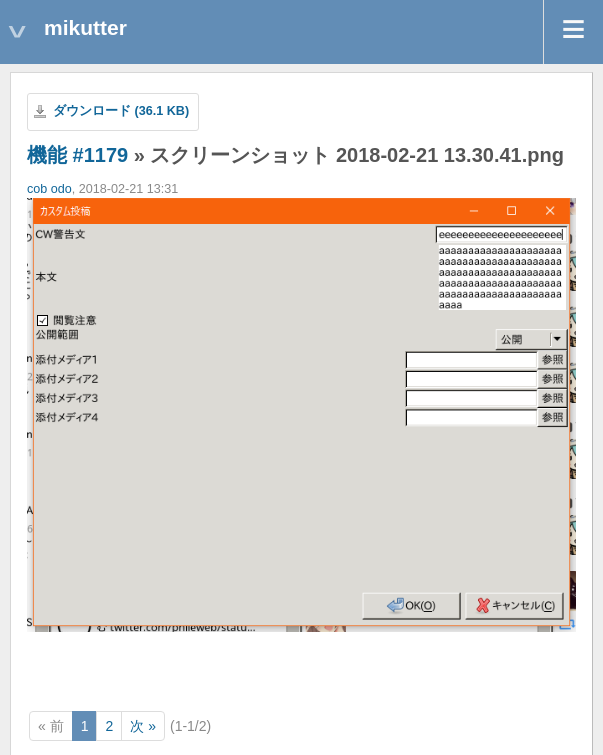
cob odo (49, 189)
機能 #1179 (77, 155)
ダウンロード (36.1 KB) (121, 111)
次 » (143, 726)
